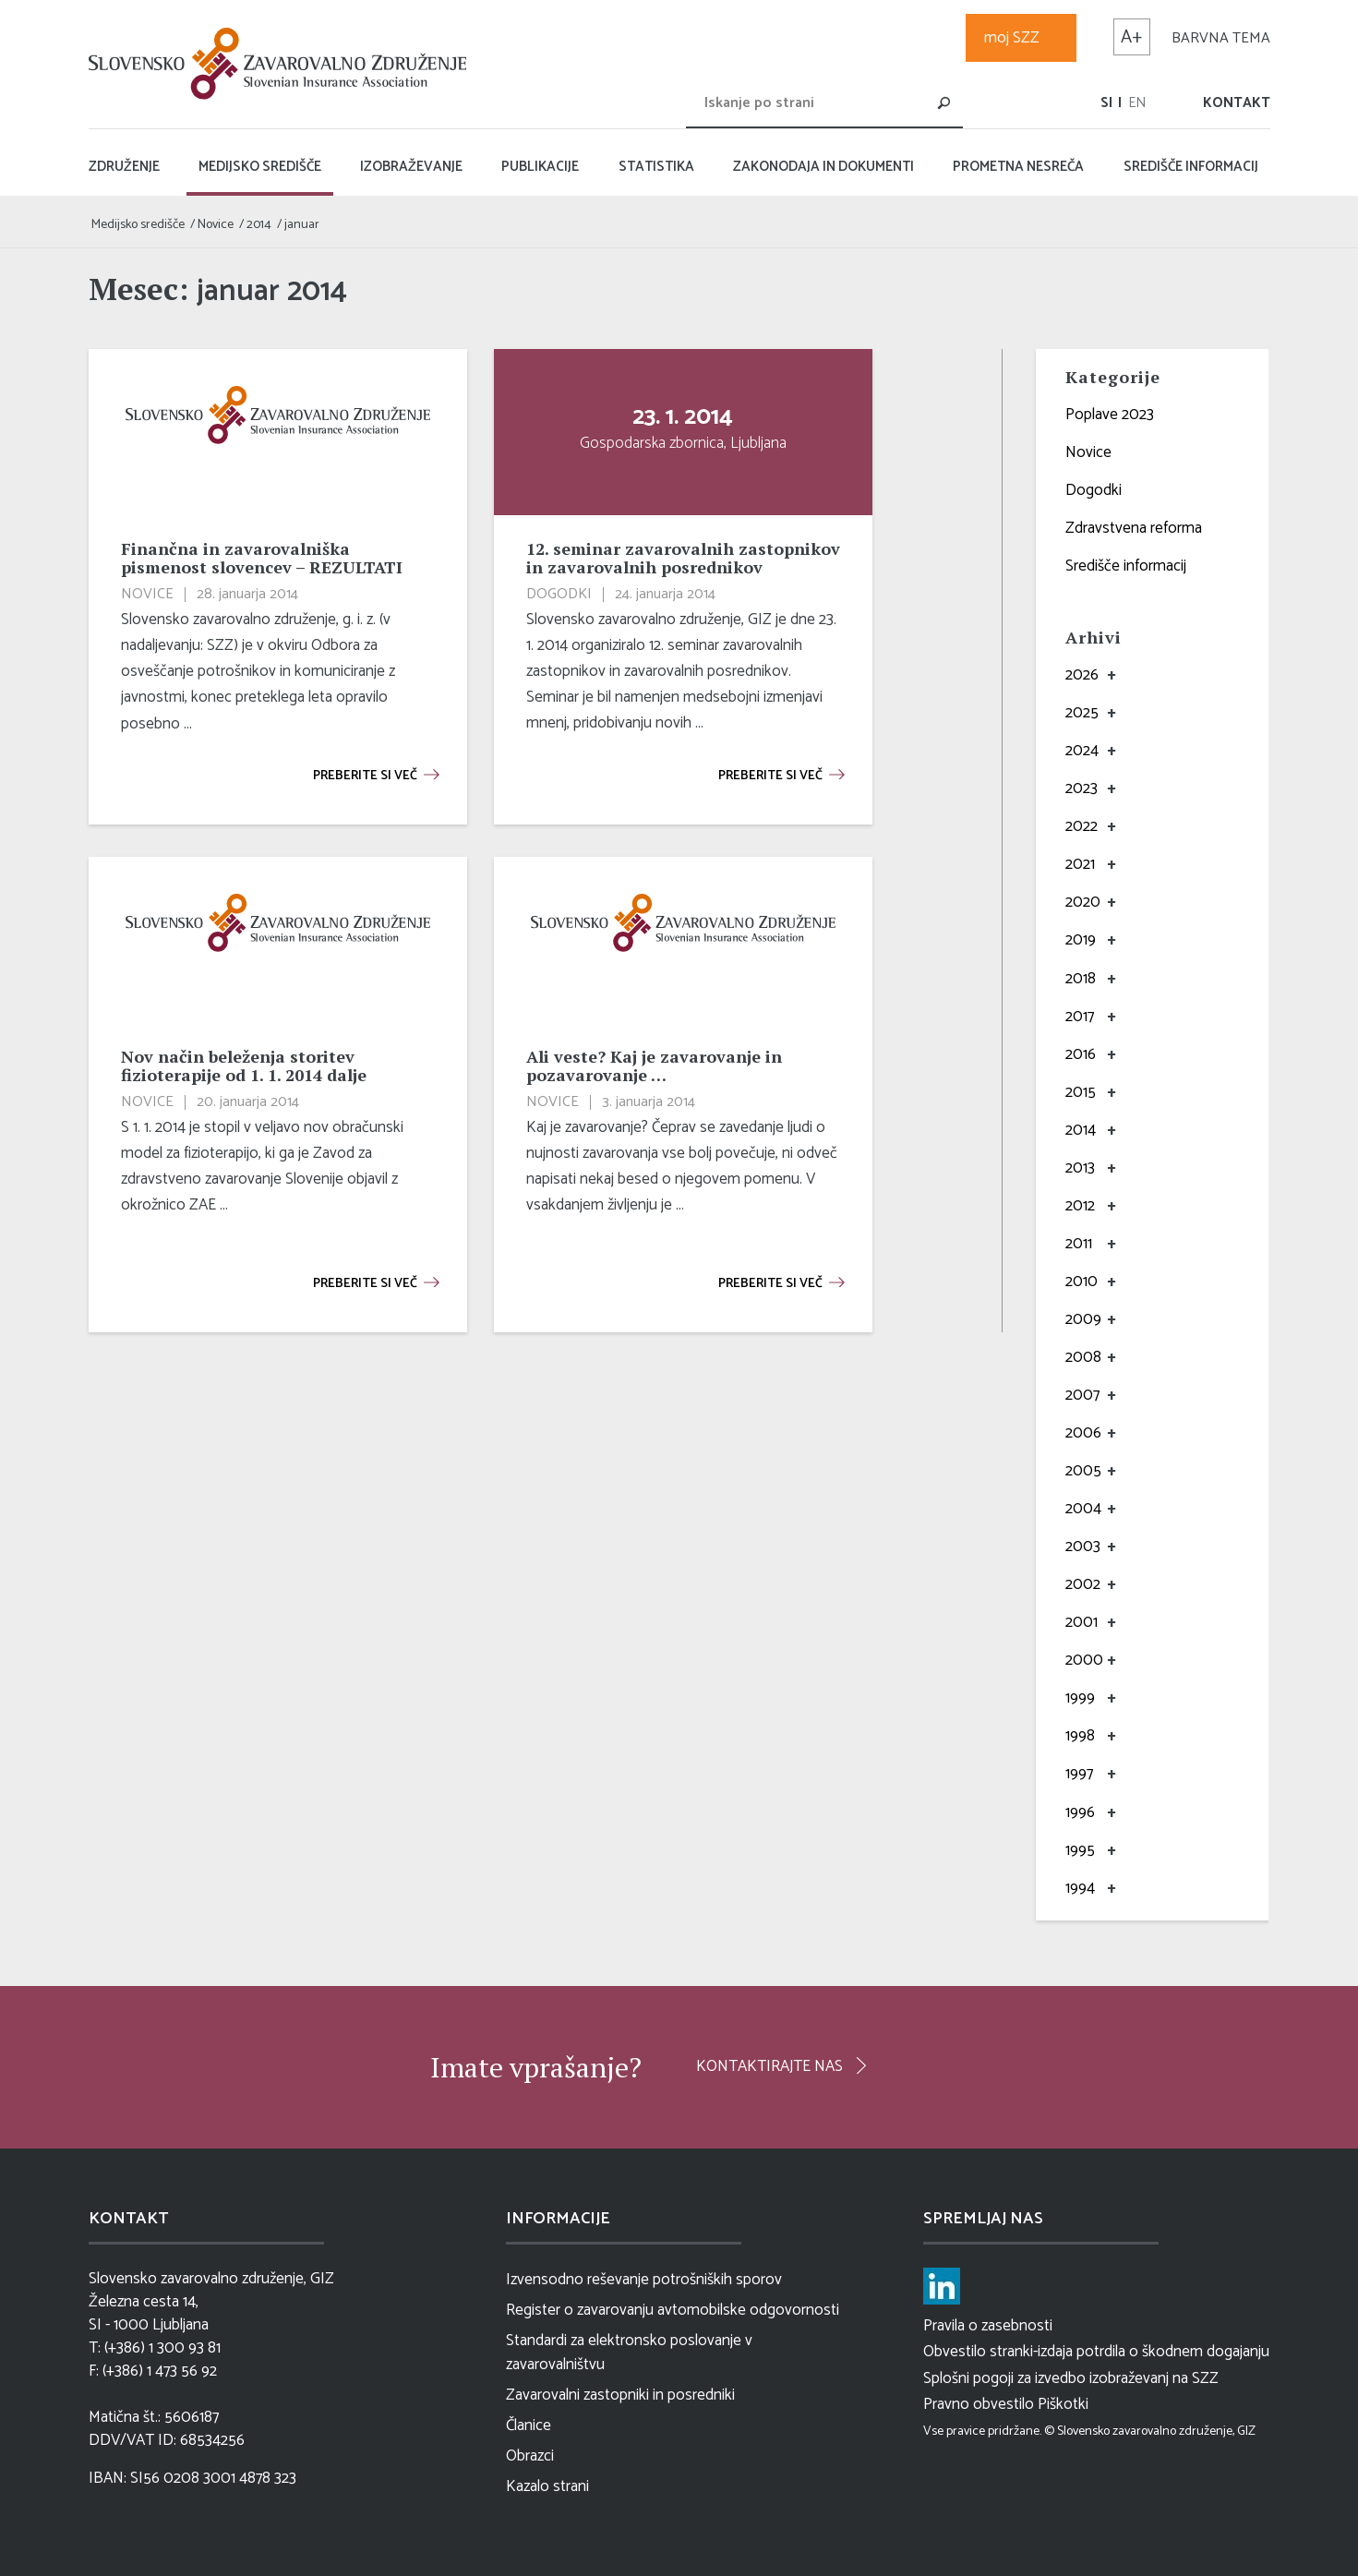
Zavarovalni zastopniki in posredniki (620, 2395)
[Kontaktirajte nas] (781, 2065)
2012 (1080, 1206)
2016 (1080, 1054)
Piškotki (1063, 2404)
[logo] (282, 64)
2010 (1081, 1281)
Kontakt (1236, 102)
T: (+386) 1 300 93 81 (155, 2348)
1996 (1080, 1812)
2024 (1082, 751)
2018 (1080, 979)
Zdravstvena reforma (1133, 528)
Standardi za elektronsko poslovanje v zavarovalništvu (629, 2353)
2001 (1081, 1622)
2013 (1080, 1168)
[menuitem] (1106, 102)
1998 (1080, 1736)
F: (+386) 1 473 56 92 (153, 2371)
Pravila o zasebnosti (987, 2326)
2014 (1080, 1130)
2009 (1083, 1319)
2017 (1079, 1016)
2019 (1080, 940)
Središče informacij (1125, 566)
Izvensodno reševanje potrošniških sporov (644, 2280)
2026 (1082, 675)
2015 (1080, 1092)
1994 (1080, 1888)
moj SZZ (1012, 38)
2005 (1083, 1471)
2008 (1083, 1357)
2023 (1081, 788)
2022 (1081, 826)
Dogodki (1093, 490)
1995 (1080, 1850)
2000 (1083, 1660)
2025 (1082, 713)
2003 (1082, 1546)
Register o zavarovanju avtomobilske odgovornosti (672, 2310)
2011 (1078, 1244)
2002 (1082, 1584)
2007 (1082, 1395)
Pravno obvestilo (978, 2404)
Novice (1088, 452)
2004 (1083, 1509)
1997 (1079, 1774)
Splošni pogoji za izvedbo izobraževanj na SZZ (1071, 2378)
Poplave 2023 (1109, 414)
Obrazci (530, 2456)
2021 (1080, 864)
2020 (1082, 902)
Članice (528, 2425)
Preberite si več (365, 776)
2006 (1083, 1433)
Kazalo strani (547, 2486)
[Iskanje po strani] (824, 102)
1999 (1080, 1698)
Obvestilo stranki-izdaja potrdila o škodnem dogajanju (1096, 2352)
